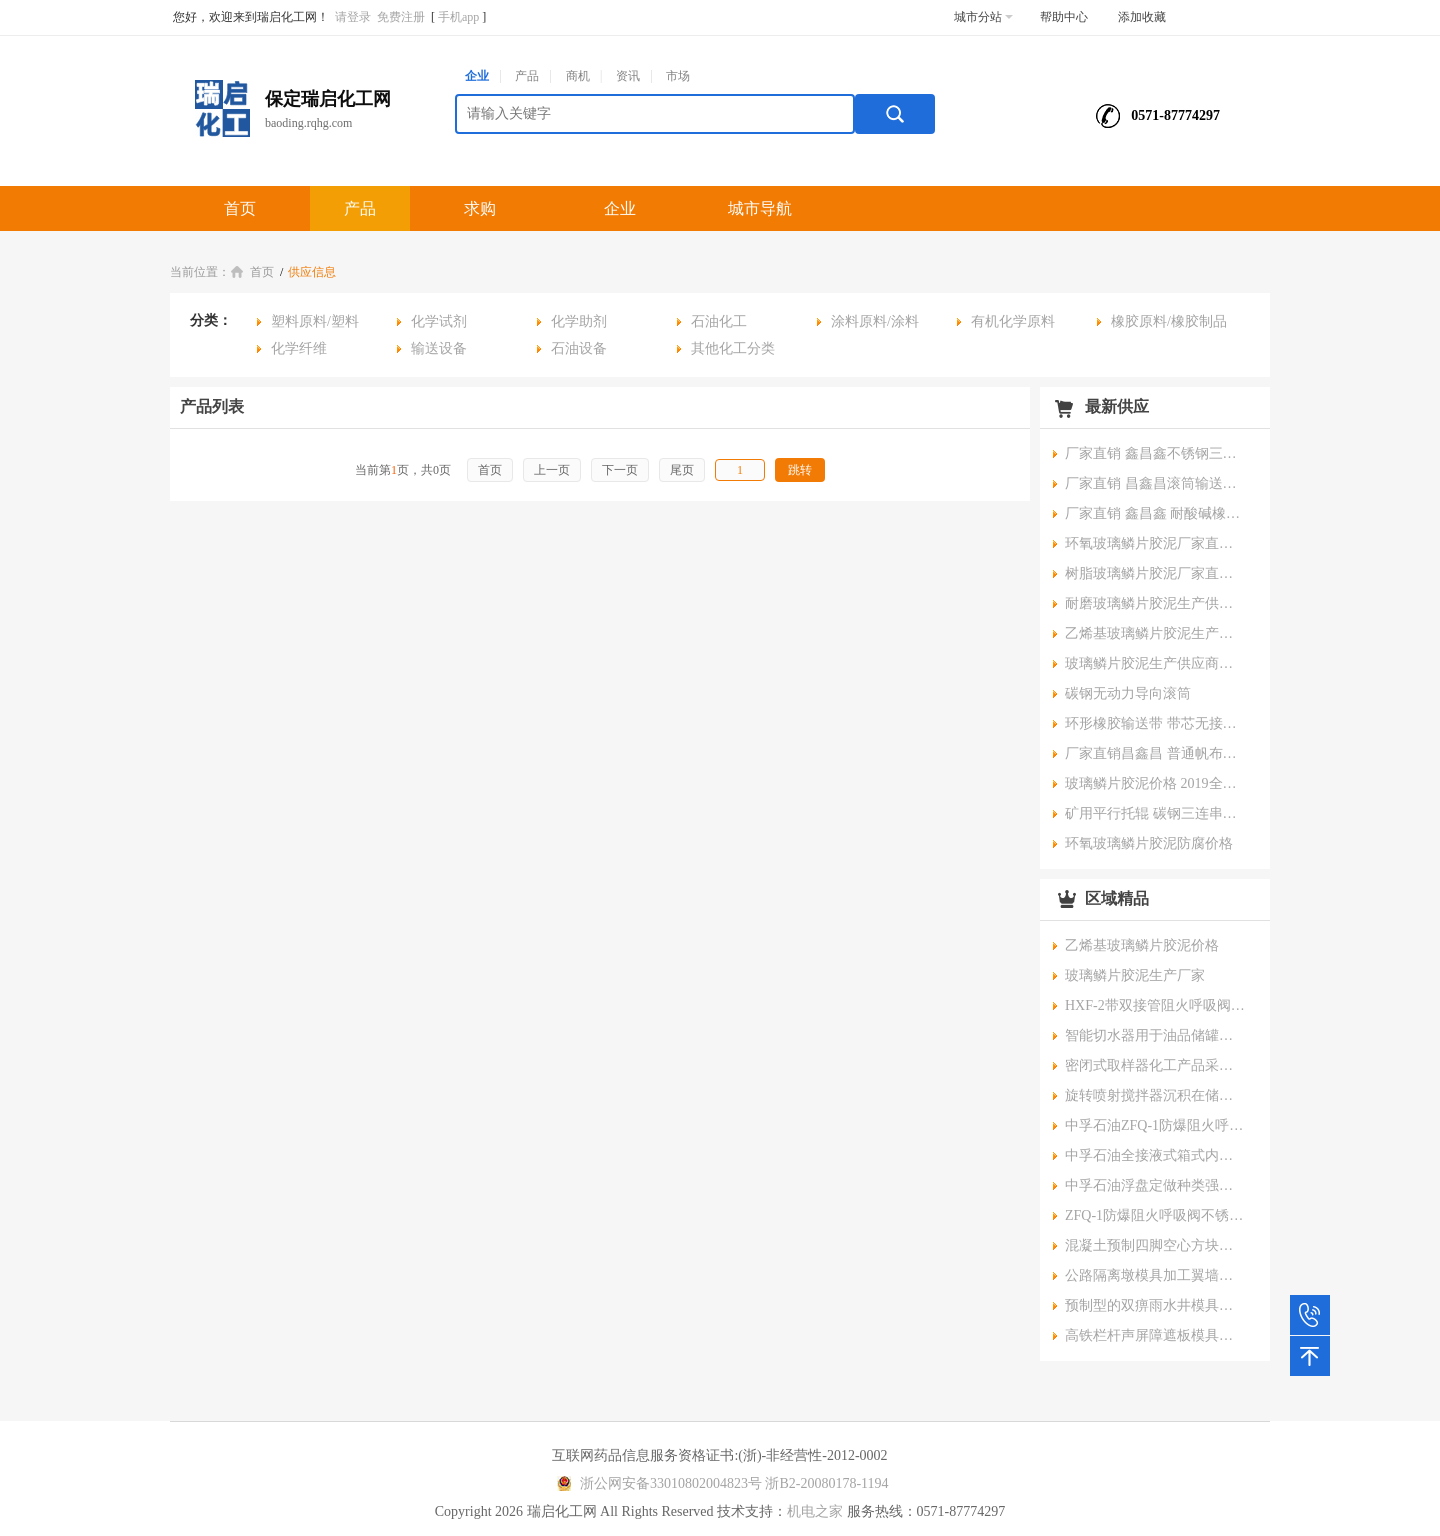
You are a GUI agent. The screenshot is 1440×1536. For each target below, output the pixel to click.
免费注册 (401, 17)
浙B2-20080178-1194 (826, 1483)
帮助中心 (1064, 17)
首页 (240, 208)
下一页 (620, 470)
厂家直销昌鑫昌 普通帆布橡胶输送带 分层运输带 (1155, 753)
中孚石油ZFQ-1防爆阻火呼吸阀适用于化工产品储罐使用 (1155, 1125)
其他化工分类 (733, 348)
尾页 (682, 470)
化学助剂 (579, 321)
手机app (458, 17)
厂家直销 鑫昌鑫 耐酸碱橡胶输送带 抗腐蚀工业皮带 (1155, 513)
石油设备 (579, 348)
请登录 (353, 17)
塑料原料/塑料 (315, 321)
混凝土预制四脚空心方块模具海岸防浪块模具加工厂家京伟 (1155, 1245)
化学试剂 (439, 321)
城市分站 (983, 17)
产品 (527, 76)
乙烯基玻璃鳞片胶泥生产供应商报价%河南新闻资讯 (1155, 633)
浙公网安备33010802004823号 (656, 1483)
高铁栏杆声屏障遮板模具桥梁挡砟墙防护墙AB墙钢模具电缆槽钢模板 (1155, 1335)
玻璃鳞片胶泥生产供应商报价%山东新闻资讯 (1155, 663)
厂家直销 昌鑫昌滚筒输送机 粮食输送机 (1155, 483)
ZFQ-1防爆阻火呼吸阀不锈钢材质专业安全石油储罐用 (1155, 1215)
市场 (678, 76)
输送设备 (439, 348)
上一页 (552, 470)
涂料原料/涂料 (875, 321)
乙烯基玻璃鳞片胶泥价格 (1142, 945)
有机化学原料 (1013, 321)
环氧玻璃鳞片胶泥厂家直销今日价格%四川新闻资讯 (1155, 543)
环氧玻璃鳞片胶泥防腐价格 (1149, 843)
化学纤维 (299, 348)
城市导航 (760, 208)
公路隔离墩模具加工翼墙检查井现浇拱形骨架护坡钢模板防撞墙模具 (1155, 1275)
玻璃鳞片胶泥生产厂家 (1135, 975)
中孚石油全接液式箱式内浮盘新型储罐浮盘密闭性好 (1155, 1155)
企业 (477, 76)
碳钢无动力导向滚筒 (1128, 693)
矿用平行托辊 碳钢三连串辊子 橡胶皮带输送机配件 (1155, 813)
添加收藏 (1142, 17)
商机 (578, 76)
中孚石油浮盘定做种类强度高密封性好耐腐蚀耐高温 (1155, 1185)
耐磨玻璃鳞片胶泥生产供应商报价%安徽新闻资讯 (1155, 603)
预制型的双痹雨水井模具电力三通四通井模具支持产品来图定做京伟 (1155, 1305)
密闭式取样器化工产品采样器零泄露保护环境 (1155, 1065)
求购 (480, 208)
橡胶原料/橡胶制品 (1169, 321)
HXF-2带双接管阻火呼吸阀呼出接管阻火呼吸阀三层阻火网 (1155, 1005)
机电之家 (815, 1511)
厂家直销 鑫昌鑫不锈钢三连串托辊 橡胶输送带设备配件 (1155, 453)
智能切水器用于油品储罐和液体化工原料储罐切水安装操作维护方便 (1155, 1035)
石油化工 (719, 321)
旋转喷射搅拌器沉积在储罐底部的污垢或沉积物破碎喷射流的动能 (1155, 1095)
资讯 (628, 76)
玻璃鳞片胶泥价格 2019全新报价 (1155, 783)
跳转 (800, 470)
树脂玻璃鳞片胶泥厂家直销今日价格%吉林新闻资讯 (1155, 573)
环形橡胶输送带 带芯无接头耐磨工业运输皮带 (1155, 723)
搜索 (895, 114)
